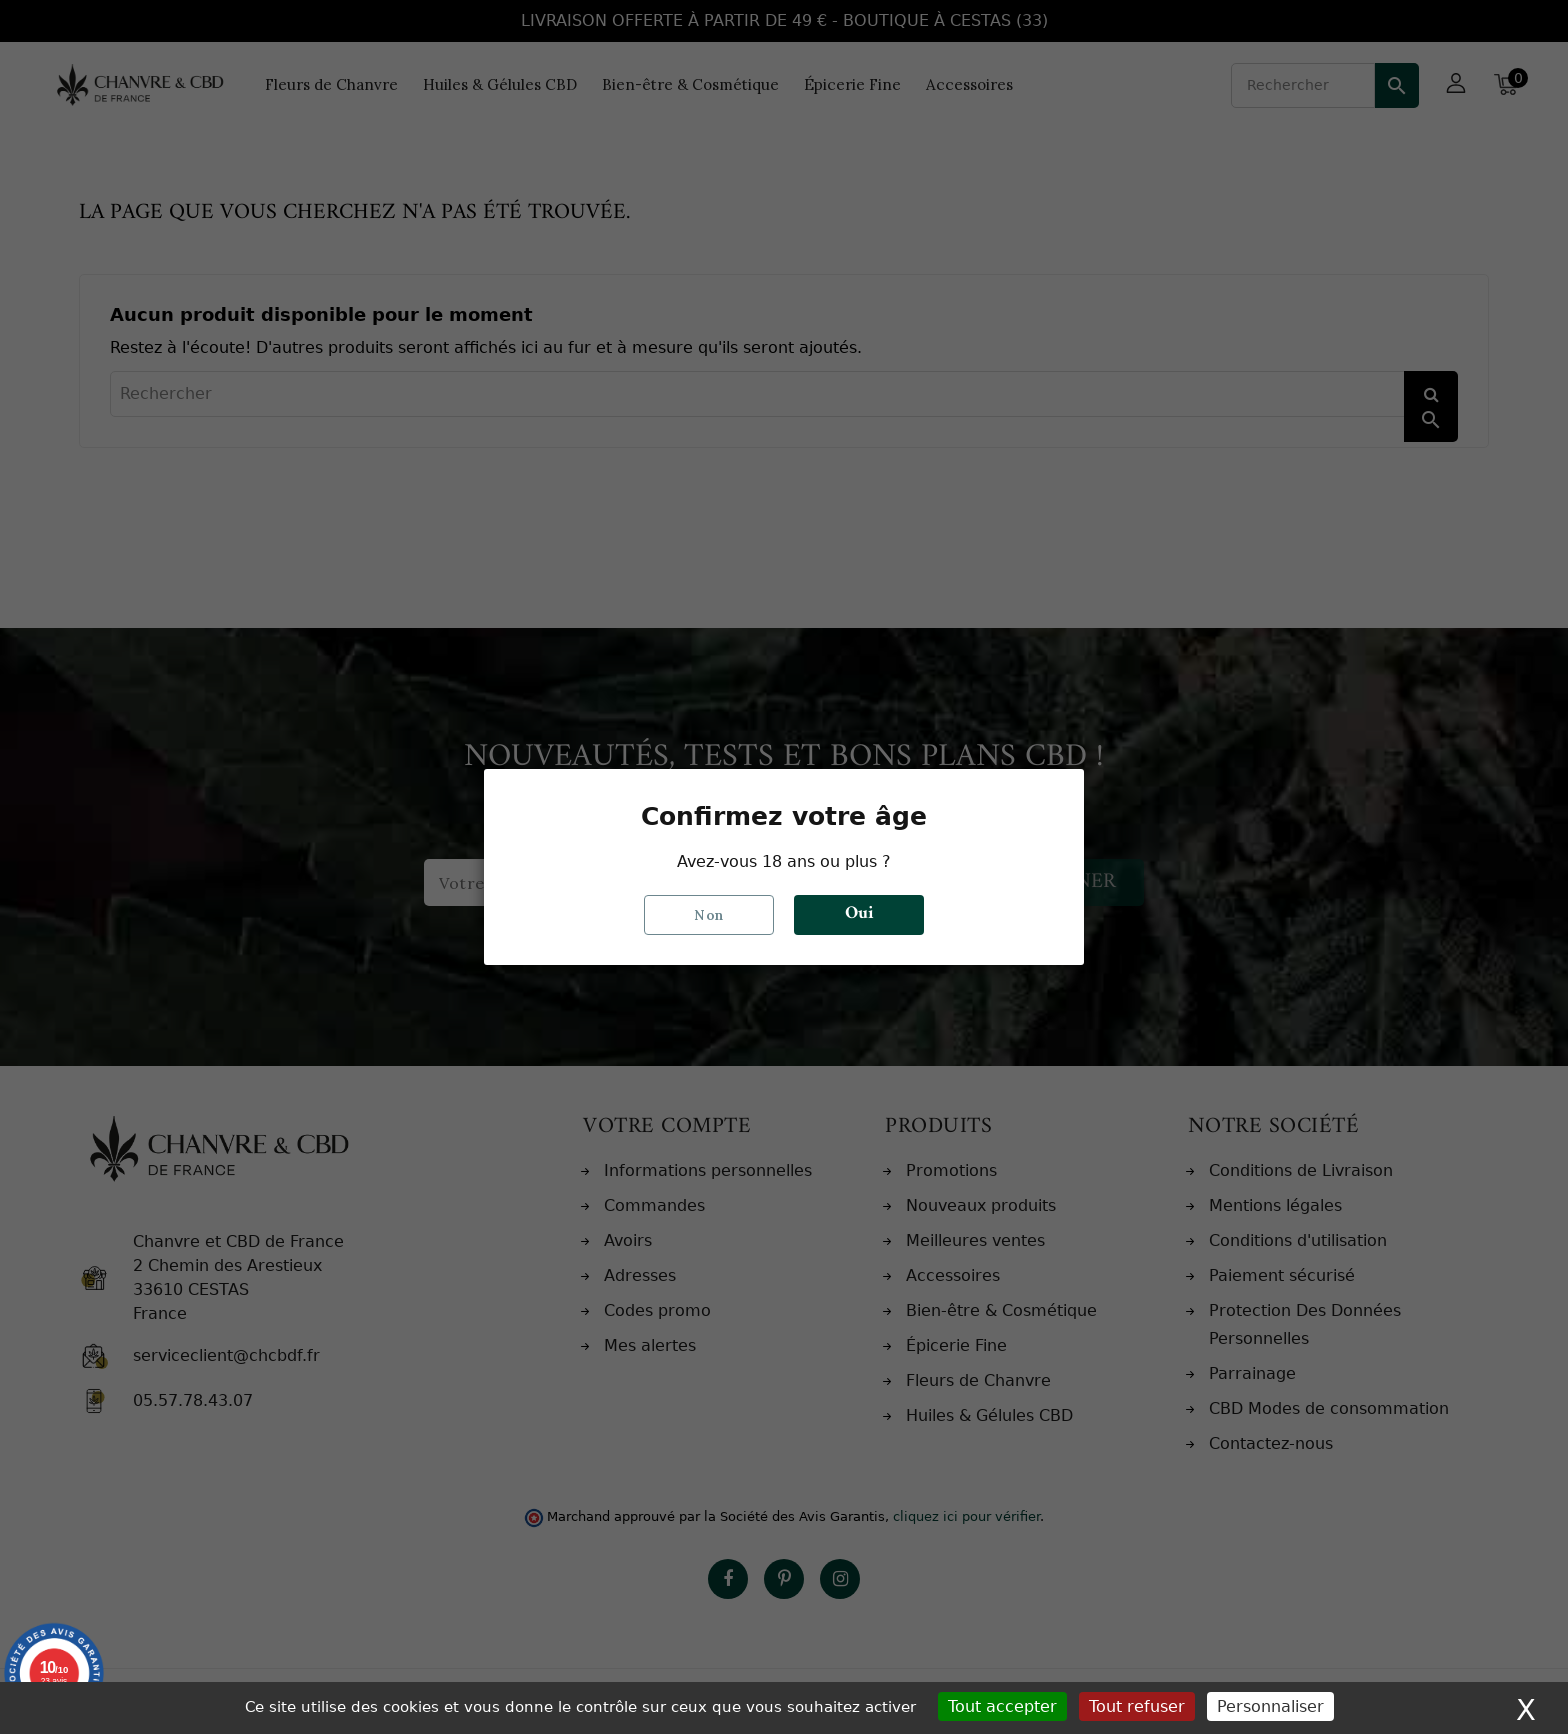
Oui (859, 915)
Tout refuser (1137, 1706)
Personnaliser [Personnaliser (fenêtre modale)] (1270, 1706)
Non (709, 915)
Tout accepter (1002, 1706)
